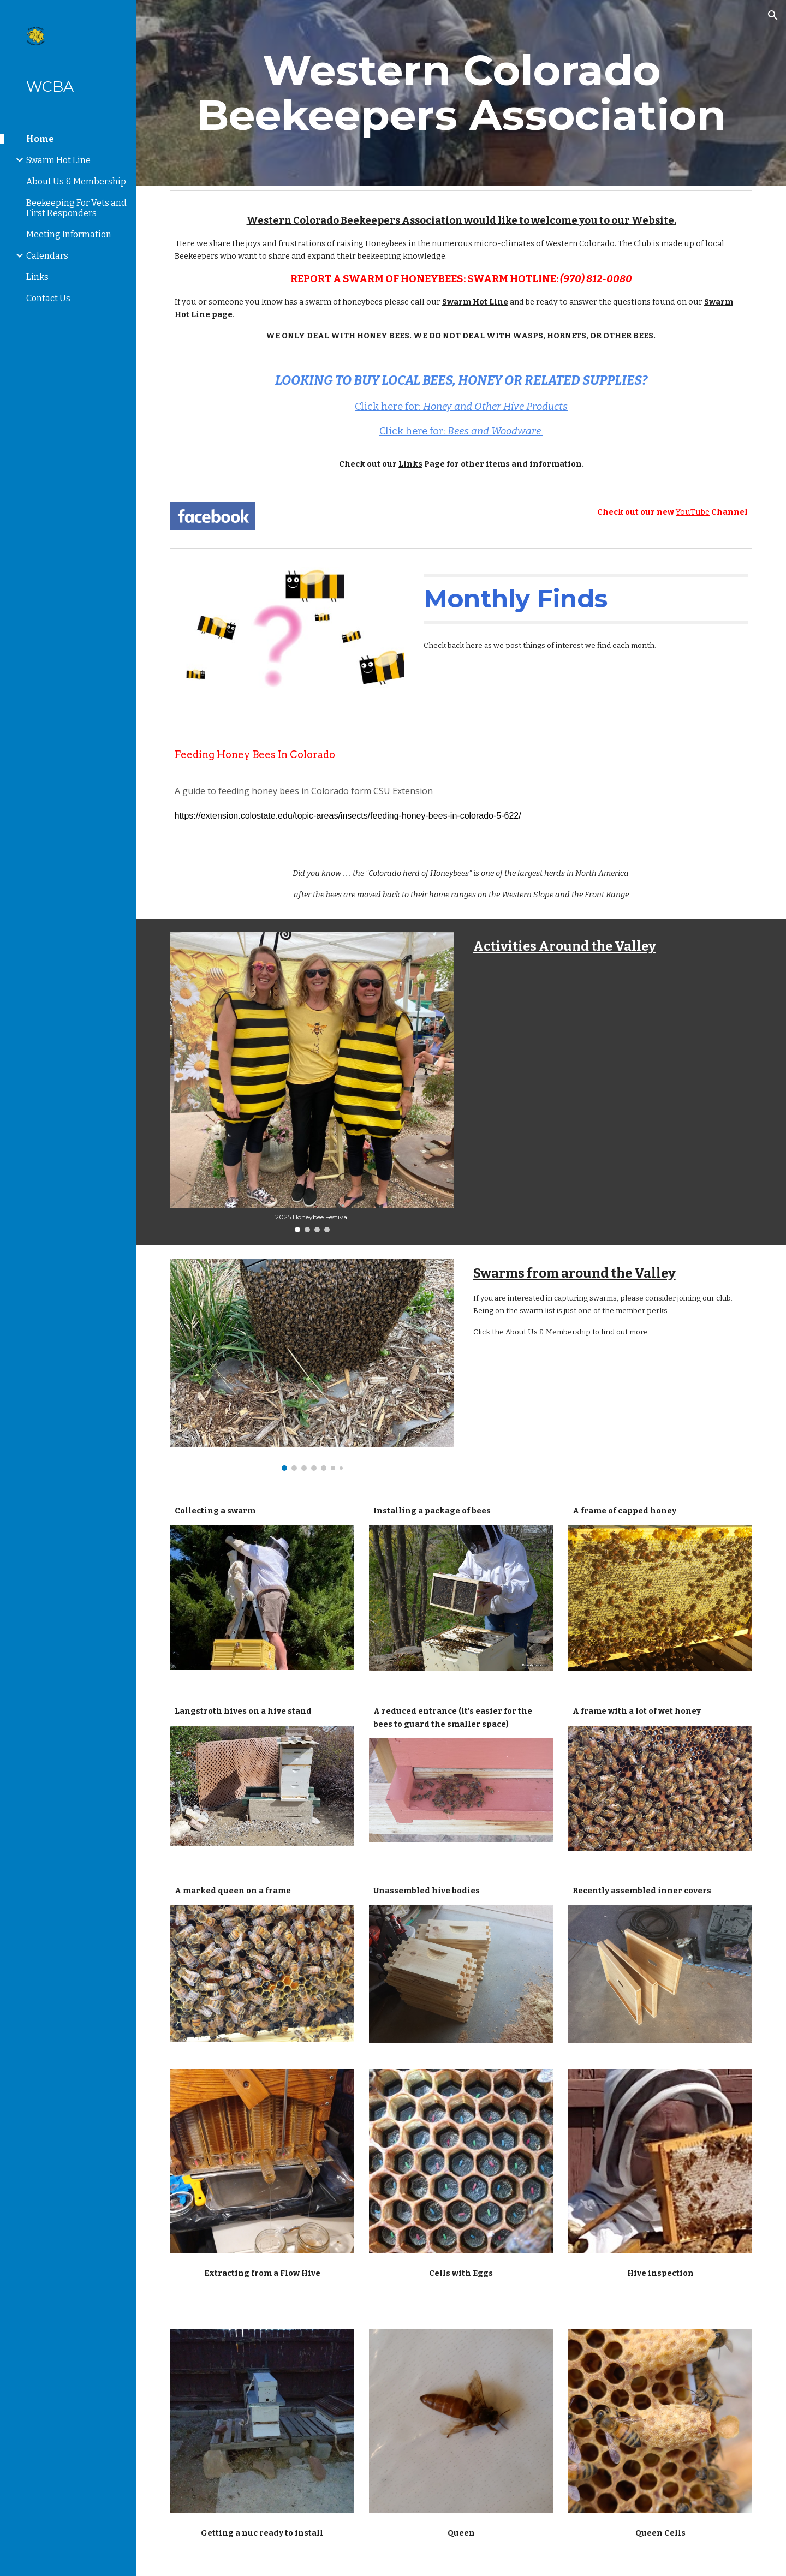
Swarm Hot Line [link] (58, 160)
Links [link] (37, 277)
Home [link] (40, 139)
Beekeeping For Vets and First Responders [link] (76, 208)
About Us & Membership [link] (76, 181)
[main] (461, 93)
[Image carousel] (312, 1082)
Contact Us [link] (48, 298)
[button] (773, 15)
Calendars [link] (47, 256)
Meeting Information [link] (68, 234)
